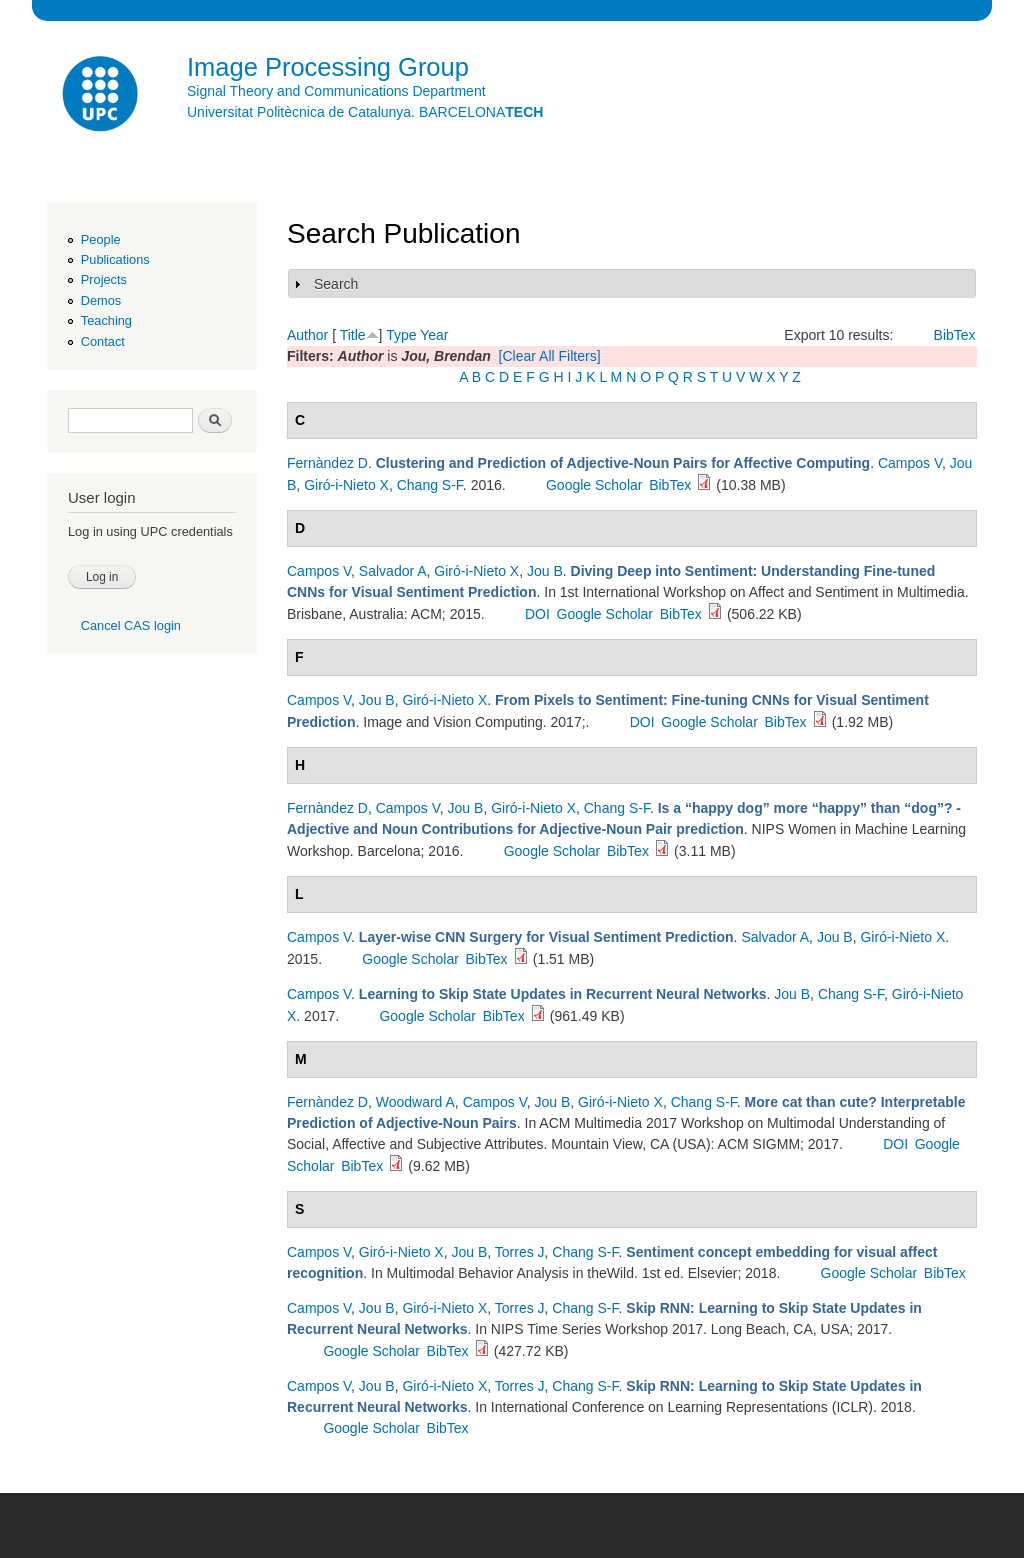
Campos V (910, 463)
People (101, 239)
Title (353, 335)
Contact (103, 341)
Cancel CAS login (131, 625)
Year (434, 335)
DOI (537, 614)
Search (336, 284)
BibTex (955, 335)
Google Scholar (594, 485)
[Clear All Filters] (550, 356)
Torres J (520, 1252)
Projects (104, 279)
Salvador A (393, 571)
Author (307, 335)
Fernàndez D (327, 463)
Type (401, 335)
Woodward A (415, 1102)
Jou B (545, 571)
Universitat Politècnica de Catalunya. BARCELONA (365, 112)
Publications (115, 259)
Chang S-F (430, 485)
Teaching (106, 320)
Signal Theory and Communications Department (336, 91)
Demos (101, 300)
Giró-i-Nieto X (346, 485)
